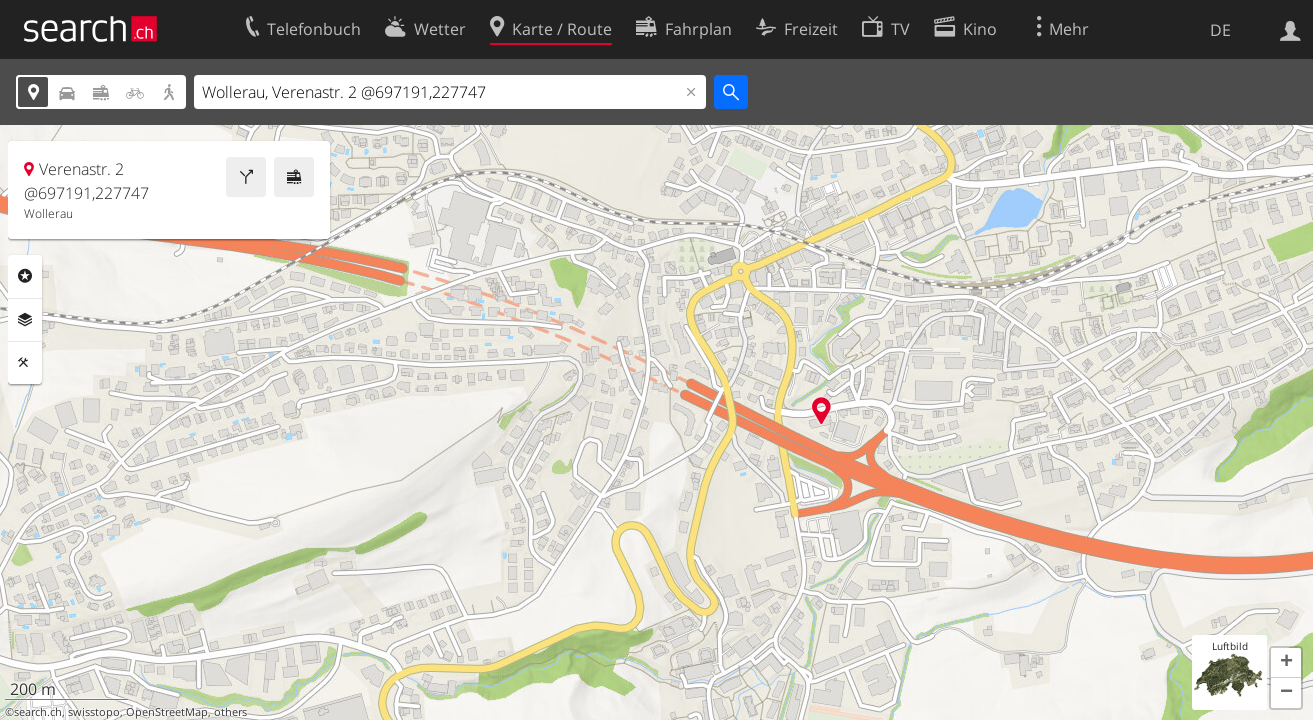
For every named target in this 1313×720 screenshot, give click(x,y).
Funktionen (25, 363)
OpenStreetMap (167, 712)
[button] (1286, 663)
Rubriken (25, 276)
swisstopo (94, 712)
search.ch (38, 712)
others (230, 712)
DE (1220, 30)
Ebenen (25, 320)
